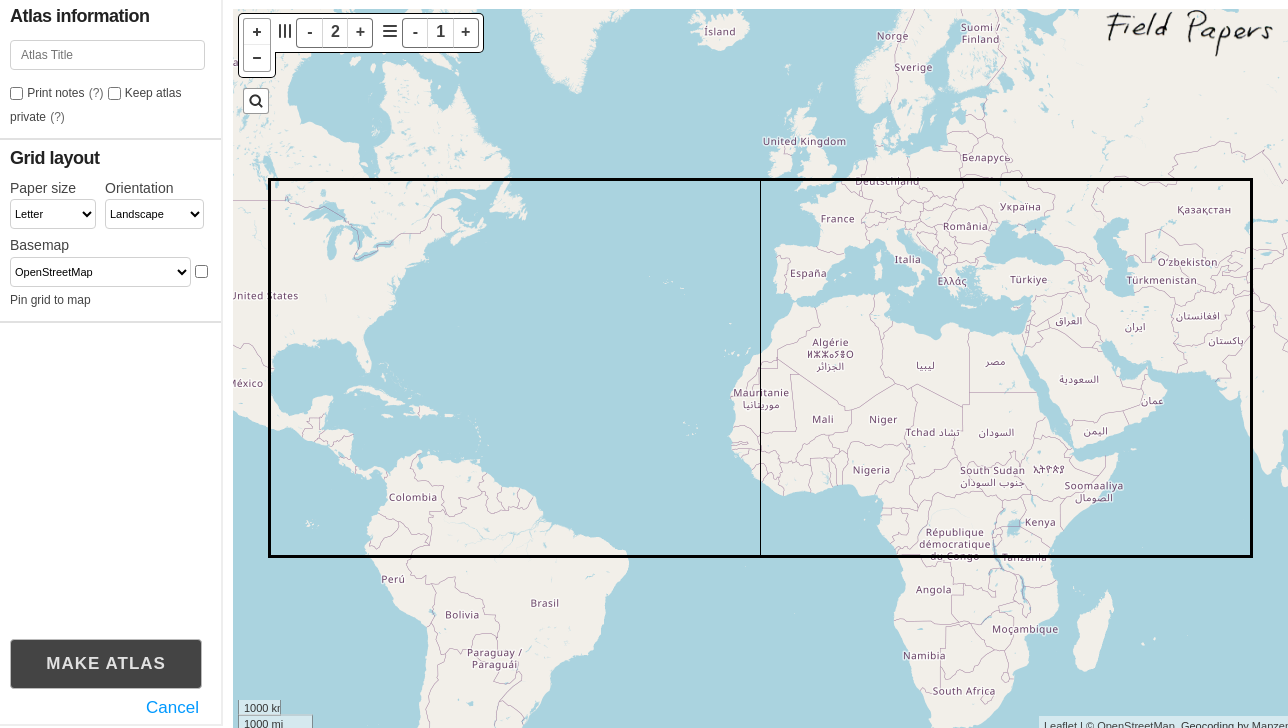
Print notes (55, 93)
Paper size (43, 188)
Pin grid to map (50, 300)
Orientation (139, 188)
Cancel (172, 707)
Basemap (39, 245)
